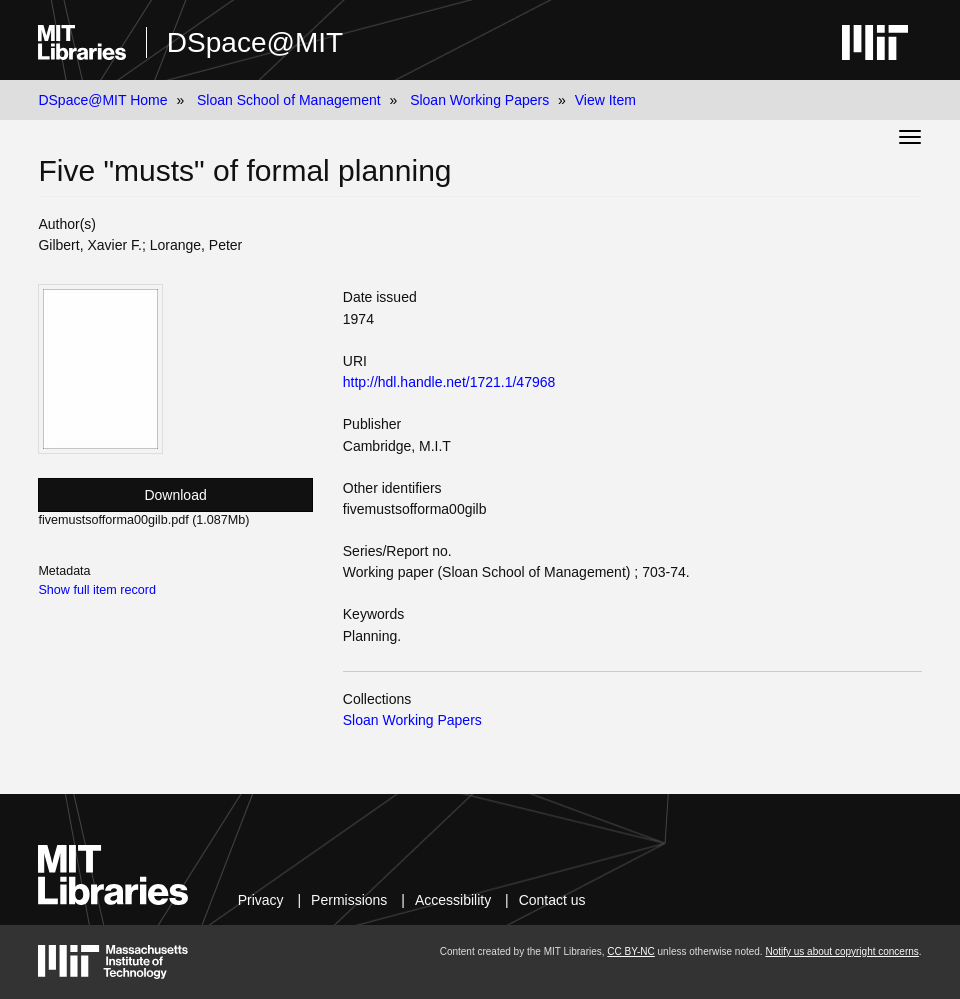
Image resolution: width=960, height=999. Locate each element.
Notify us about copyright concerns (841, 951)
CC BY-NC (630, 951)
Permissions (349, 900)
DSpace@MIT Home (102, 100)
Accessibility (453, 900)
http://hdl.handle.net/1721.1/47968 (449, 382)
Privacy (261, 900)
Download (175, 495)
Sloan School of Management (289, 100)
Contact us (552, 900)
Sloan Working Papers (479, 100)
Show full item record (97, 590)
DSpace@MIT (255, 42)
